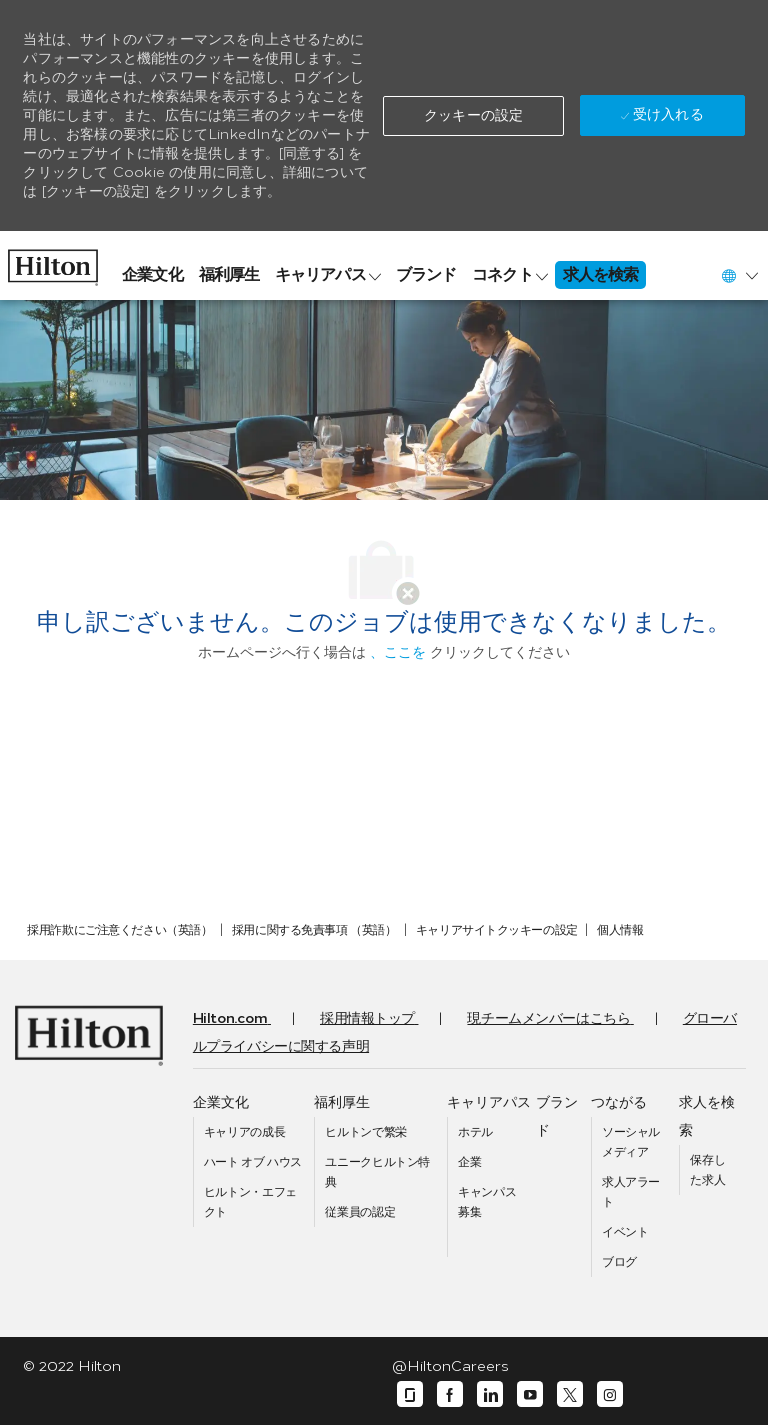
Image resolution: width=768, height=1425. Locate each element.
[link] (53, 262)
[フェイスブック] (450, 1394)
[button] (473, 116)
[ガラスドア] (410, 1394)
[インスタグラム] (610, 1394)
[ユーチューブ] (530, 1394)
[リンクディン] (490, 1394)
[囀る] (570, 1394)
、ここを (398, 652)
